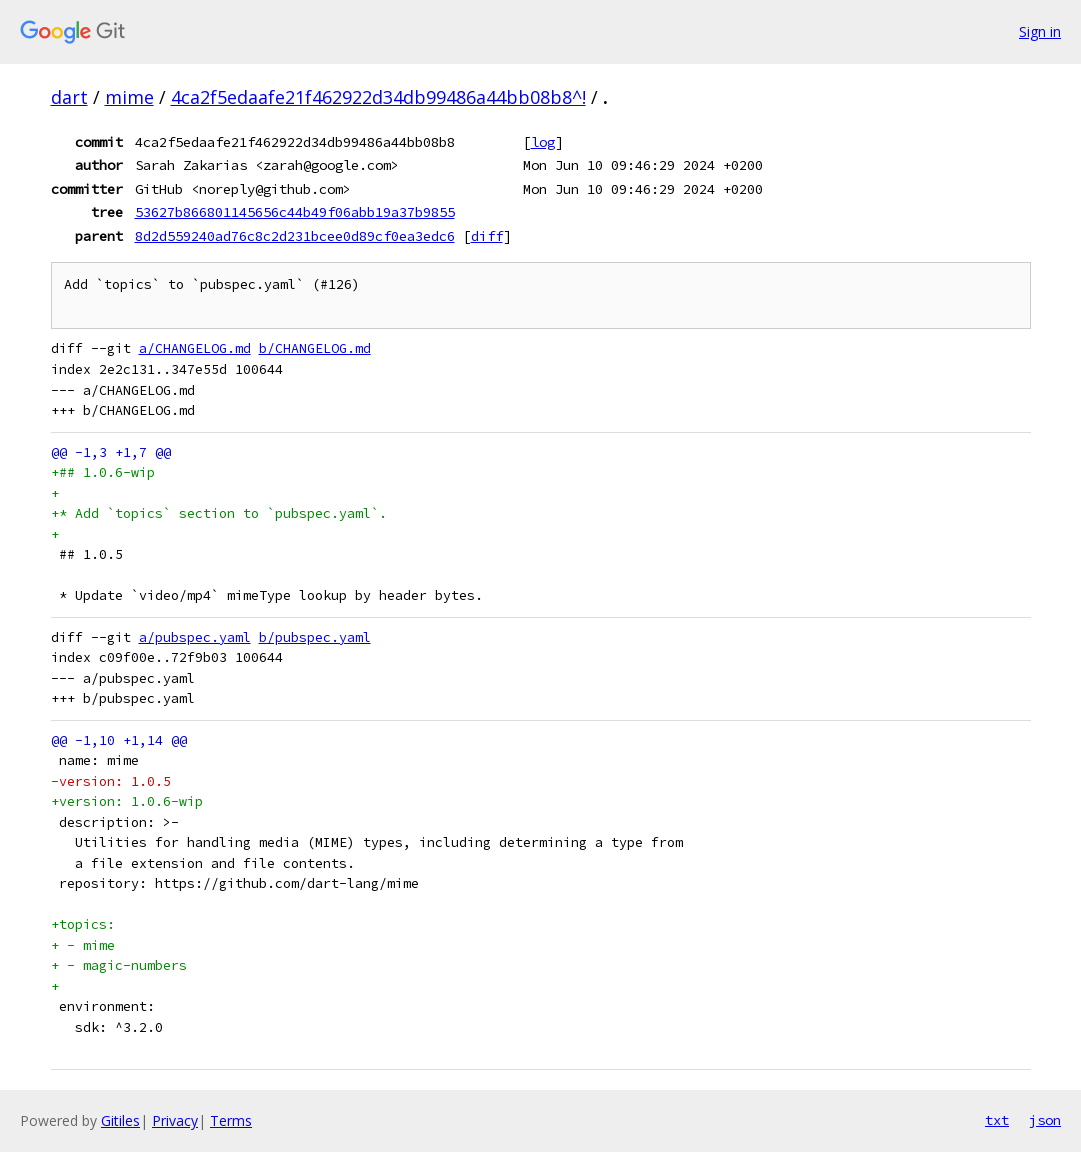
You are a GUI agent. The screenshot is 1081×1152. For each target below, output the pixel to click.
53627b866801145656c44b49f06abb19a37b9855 (295, 212)
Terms (231, 1120)
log (543, 142)
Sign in (1040, 31)
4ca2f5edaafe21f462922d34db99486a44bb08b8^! (378, 97)
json (1045, 1120)
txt (997, 1120)
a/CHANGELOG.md (195, 348)
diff (487, 236)
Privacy (175, 1120)
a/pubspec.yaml (195, 637)
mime (129, 97)
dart (69, 97)
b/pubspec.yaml (315, 637)
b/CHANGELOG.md (315, 348)
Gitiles (120, 1120)
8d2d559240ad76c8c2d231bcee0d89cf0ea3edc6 (295, 236)
